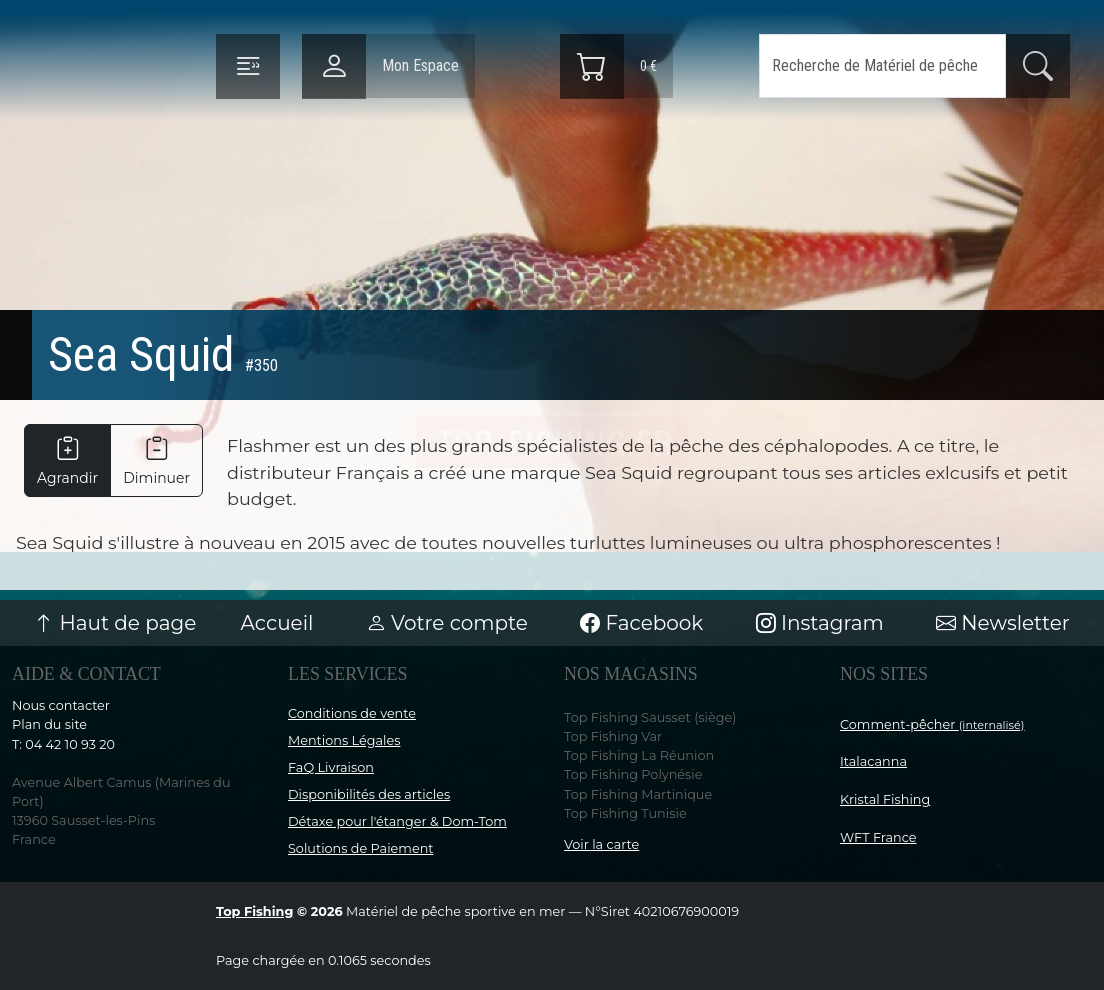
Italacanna (873, 761)
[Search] (882, 66)
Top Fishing (254, 911)
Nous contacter (61, 705)
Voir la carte (601, 844)
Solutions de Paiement (360, 848)
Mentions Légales (344, 740)
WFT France (878, 837)
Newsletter (1003, 623)
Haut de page (115, 623)
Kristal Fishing (885, 799)
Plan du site (49, 724)
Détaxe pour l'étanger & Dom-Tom (397, 821)
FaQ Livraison (331, 767)
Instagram (820, 623)
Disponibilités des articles (369, 794)
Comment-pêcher (932, 724)
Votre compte (447, 623)
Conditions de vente (352, 713)
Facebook (641, 623)
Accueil (277, 623)
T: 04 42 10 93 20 (63, 744)
